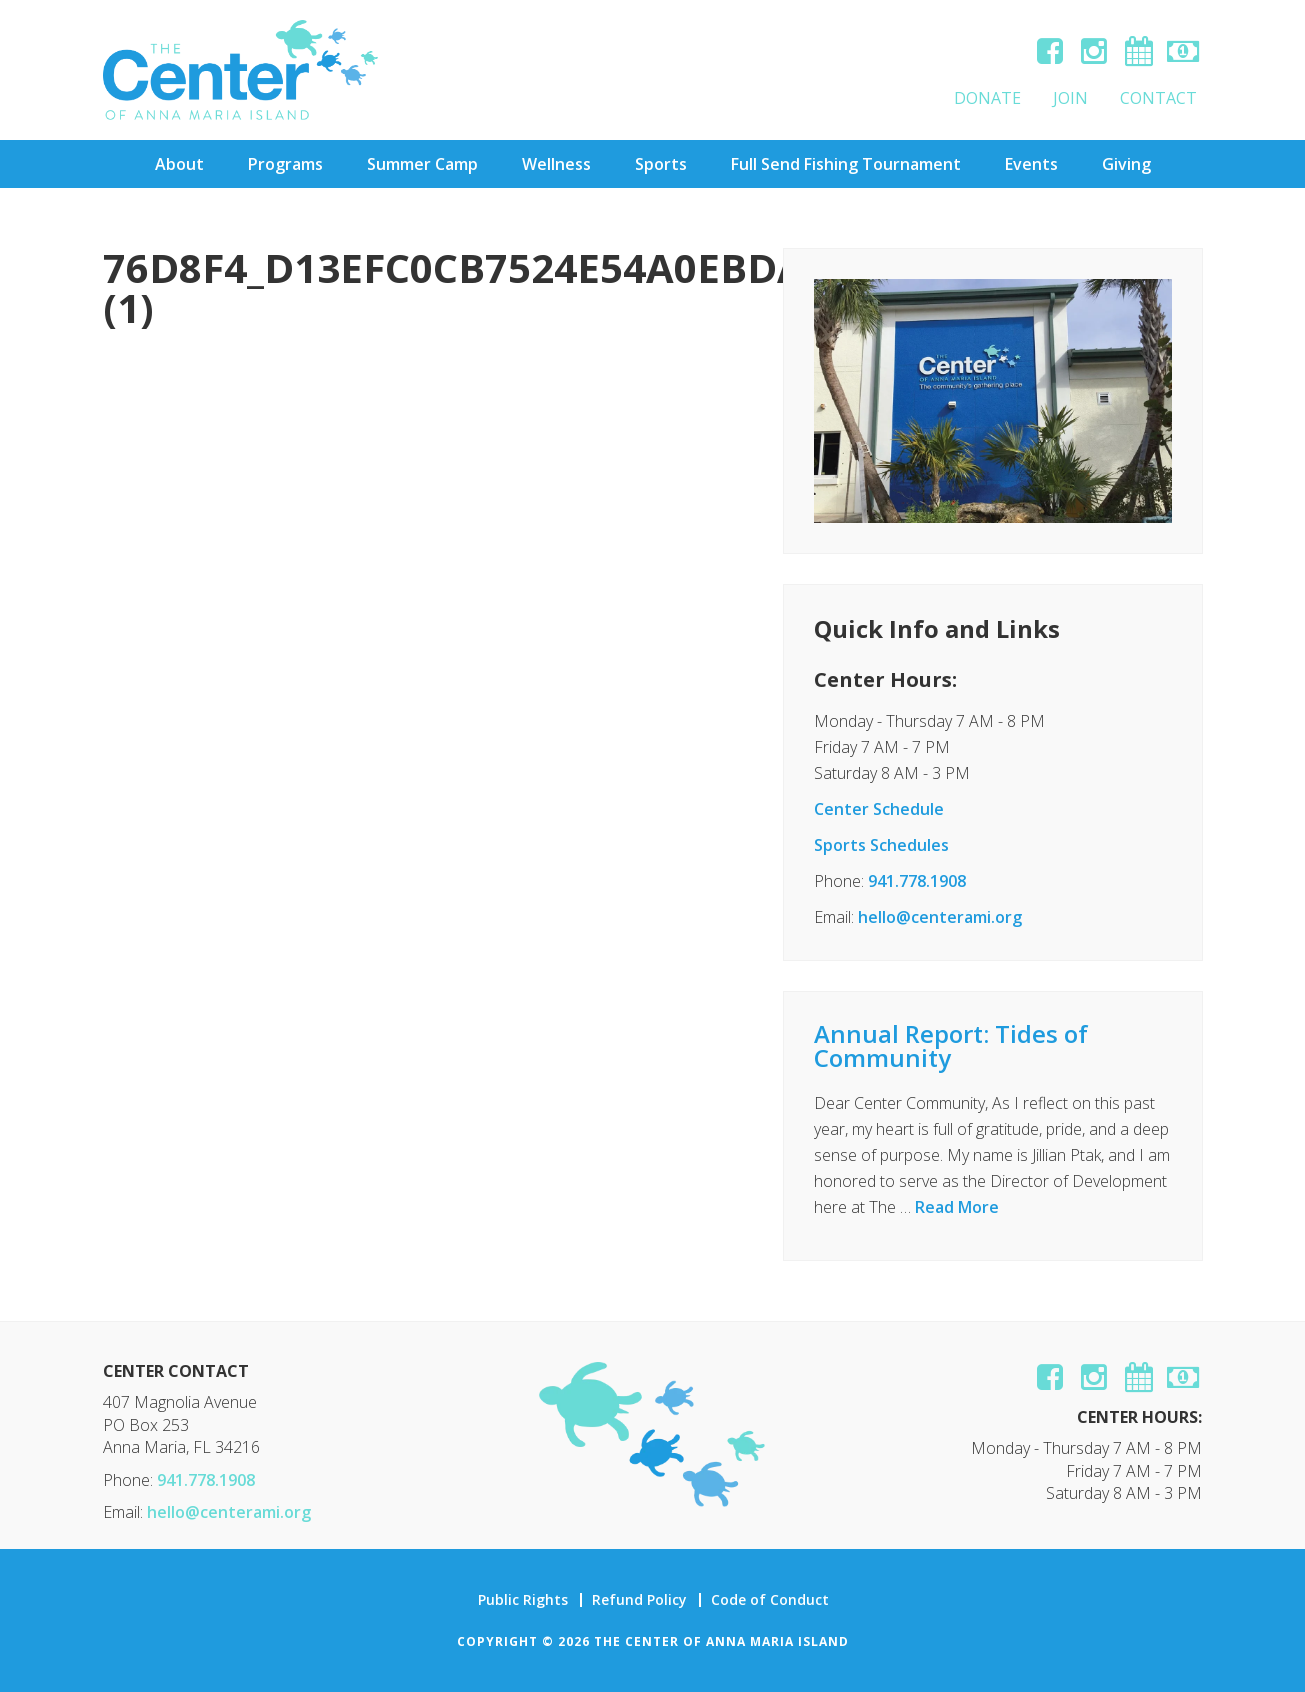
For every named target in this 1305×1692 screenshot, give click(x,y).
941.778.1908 (917, 881)
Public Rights (523, 1600)
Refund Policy (639, 1600)
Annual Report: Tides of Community (951, 1045)
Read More (957, 1207)
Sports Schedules (881, 845)
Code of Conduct (770, 1600)
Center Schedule (879, 809)
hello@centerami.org (940, 917)
